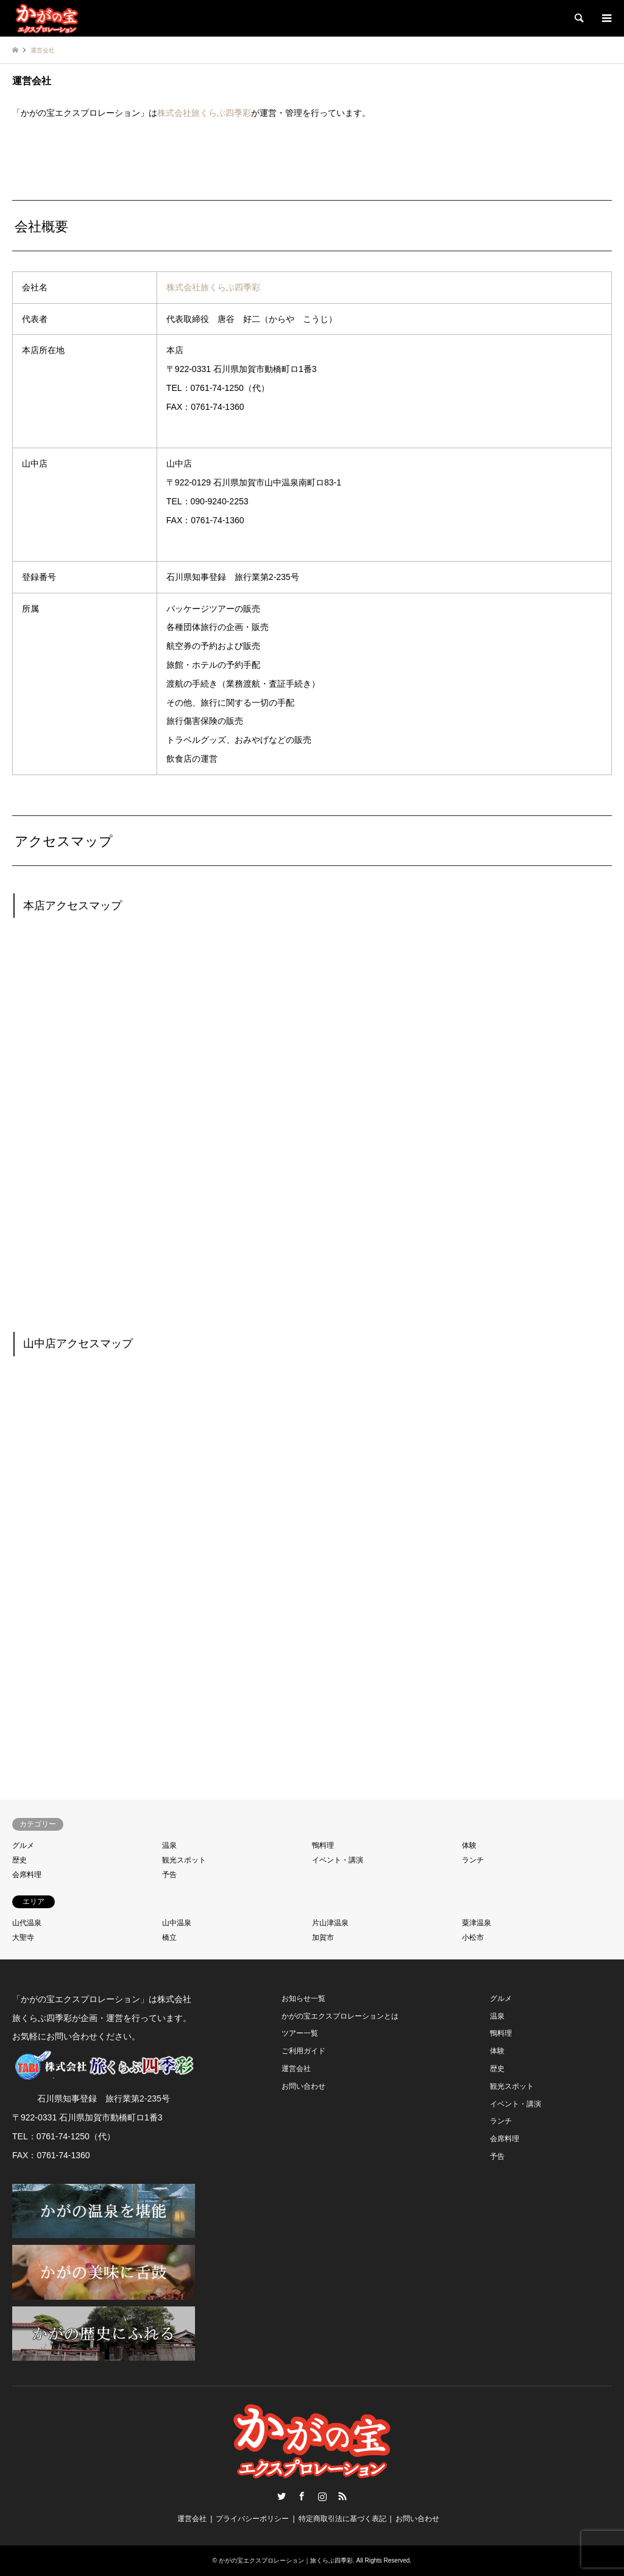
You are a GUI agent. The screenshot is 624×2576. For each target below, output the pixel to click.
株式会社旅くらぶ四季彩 (204, 113)
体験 (469, 1845)
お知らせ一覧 (303, 1998)
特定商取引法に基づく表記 (342, 2518)
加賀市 (323, 1937)
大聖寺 (23, 1937)
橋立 (169, 1937)
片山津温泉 (330, 1923)
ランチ (473, 1860)
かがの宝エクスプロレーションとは (340, 2016)
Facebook (301, 2496)
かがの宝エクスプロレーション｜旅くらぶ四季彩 (286, 2560)
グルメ (23, 1845)
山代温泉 (26, 1923)
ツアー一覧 (300, 2033)
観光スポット (184, 1860)
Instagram (322, 2496)
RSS (342, 2496)
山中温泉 (176, 1923)
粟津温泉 (476, 1923)
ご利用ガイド (303, 2051)
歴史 (19, 1860)
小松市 (473, 1937)
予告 (169, 1874)
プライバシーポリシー (252, 2518)
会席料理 (26, 1874)
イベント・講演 (337, 1860)
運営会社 (296, 2068)
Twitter (281, 2496)
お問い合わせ (303, 2086)
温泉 (169, 1845)
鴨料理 (323, 1845)
